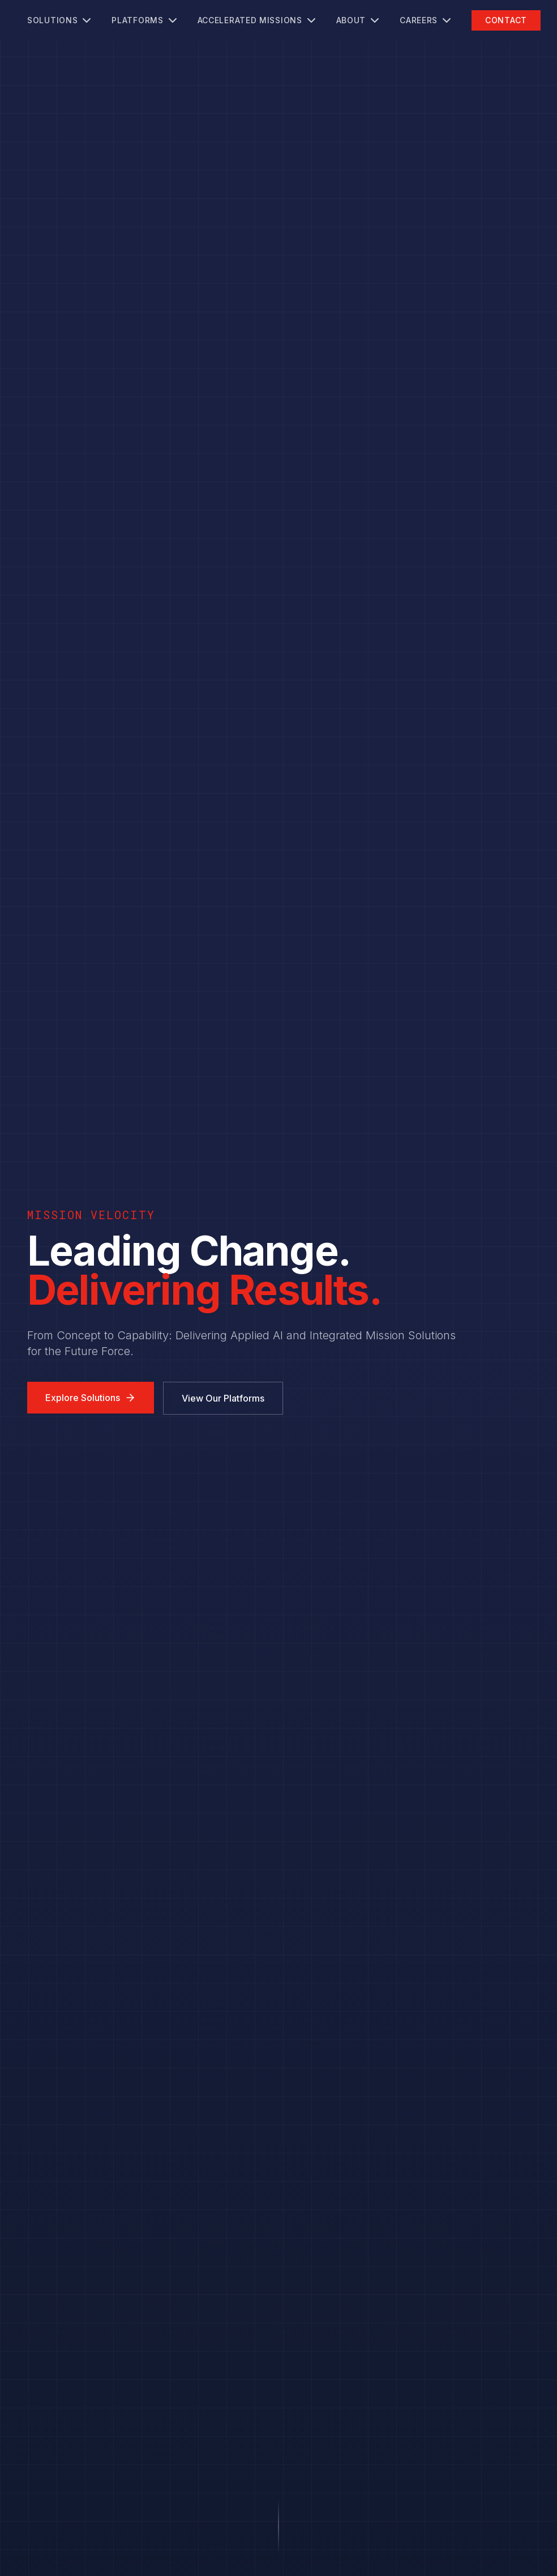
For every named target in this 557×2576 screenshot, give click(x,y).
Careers (426, 20)
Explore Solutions (90, 1397)
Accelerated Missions (258, 20)
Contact (506, 20)
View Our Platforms (223, 1398)
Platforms (145, 20)
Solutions (60, 20)
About (359, 20)
